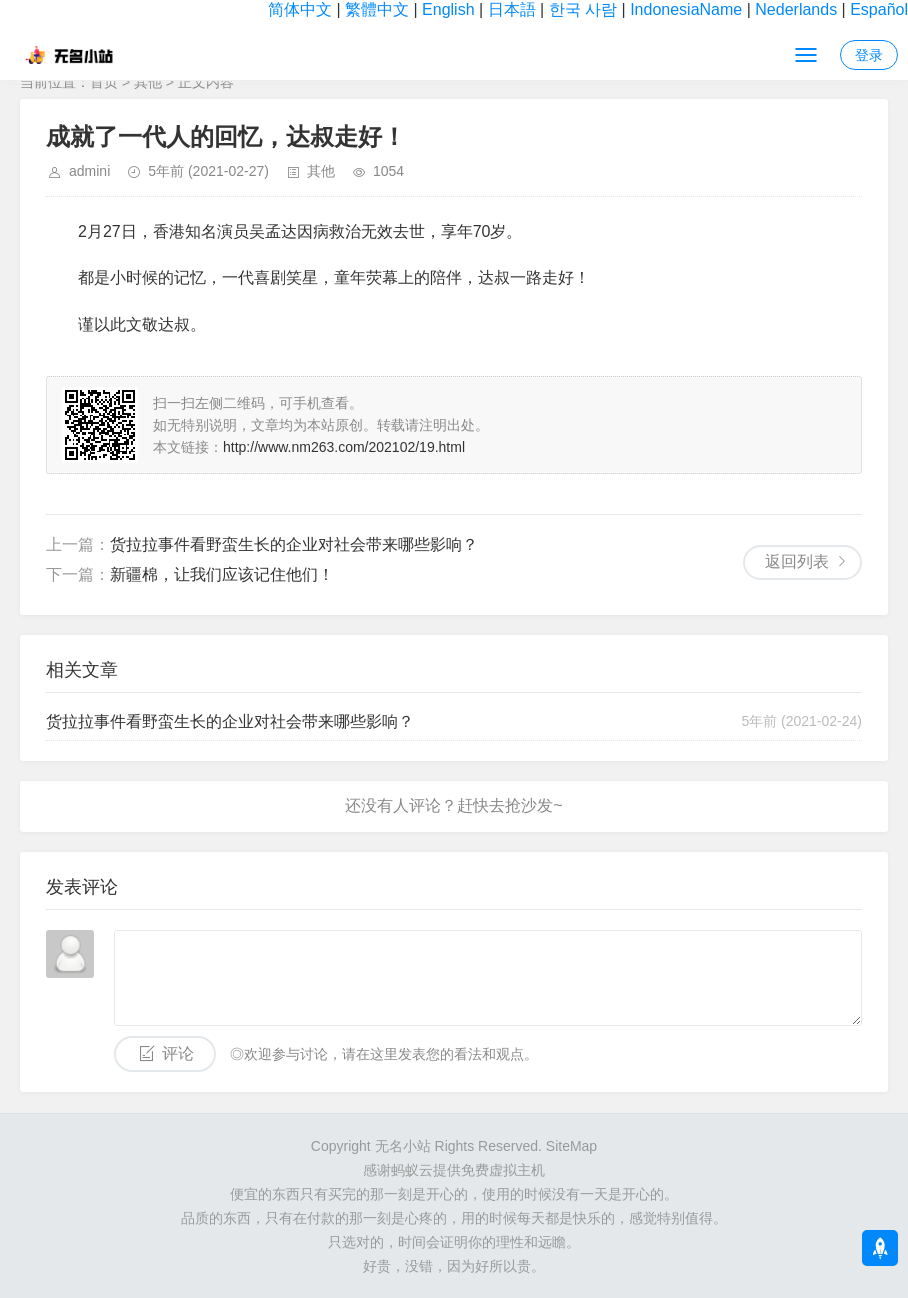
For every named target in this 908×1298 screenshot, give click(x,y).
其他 (148, 82)
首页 (104, 82)
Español (879, 9)
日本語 (512, 9)
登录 (869, 55)
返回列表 (797, 561)
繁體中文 (377, 9)
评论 (178, 1053)
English (448, 9)
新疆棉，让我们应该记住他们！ (222, 574)
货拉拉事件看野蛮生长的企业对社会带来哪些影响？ (294, 544)
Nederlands (796, 9)
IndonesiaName (686, 9)
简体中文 (300, 9)
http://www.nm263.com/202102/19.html (344, 447)
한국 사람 (583, 9)
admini (89, 171)
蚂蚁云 (412, 1170)
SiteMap (571, 1146)
